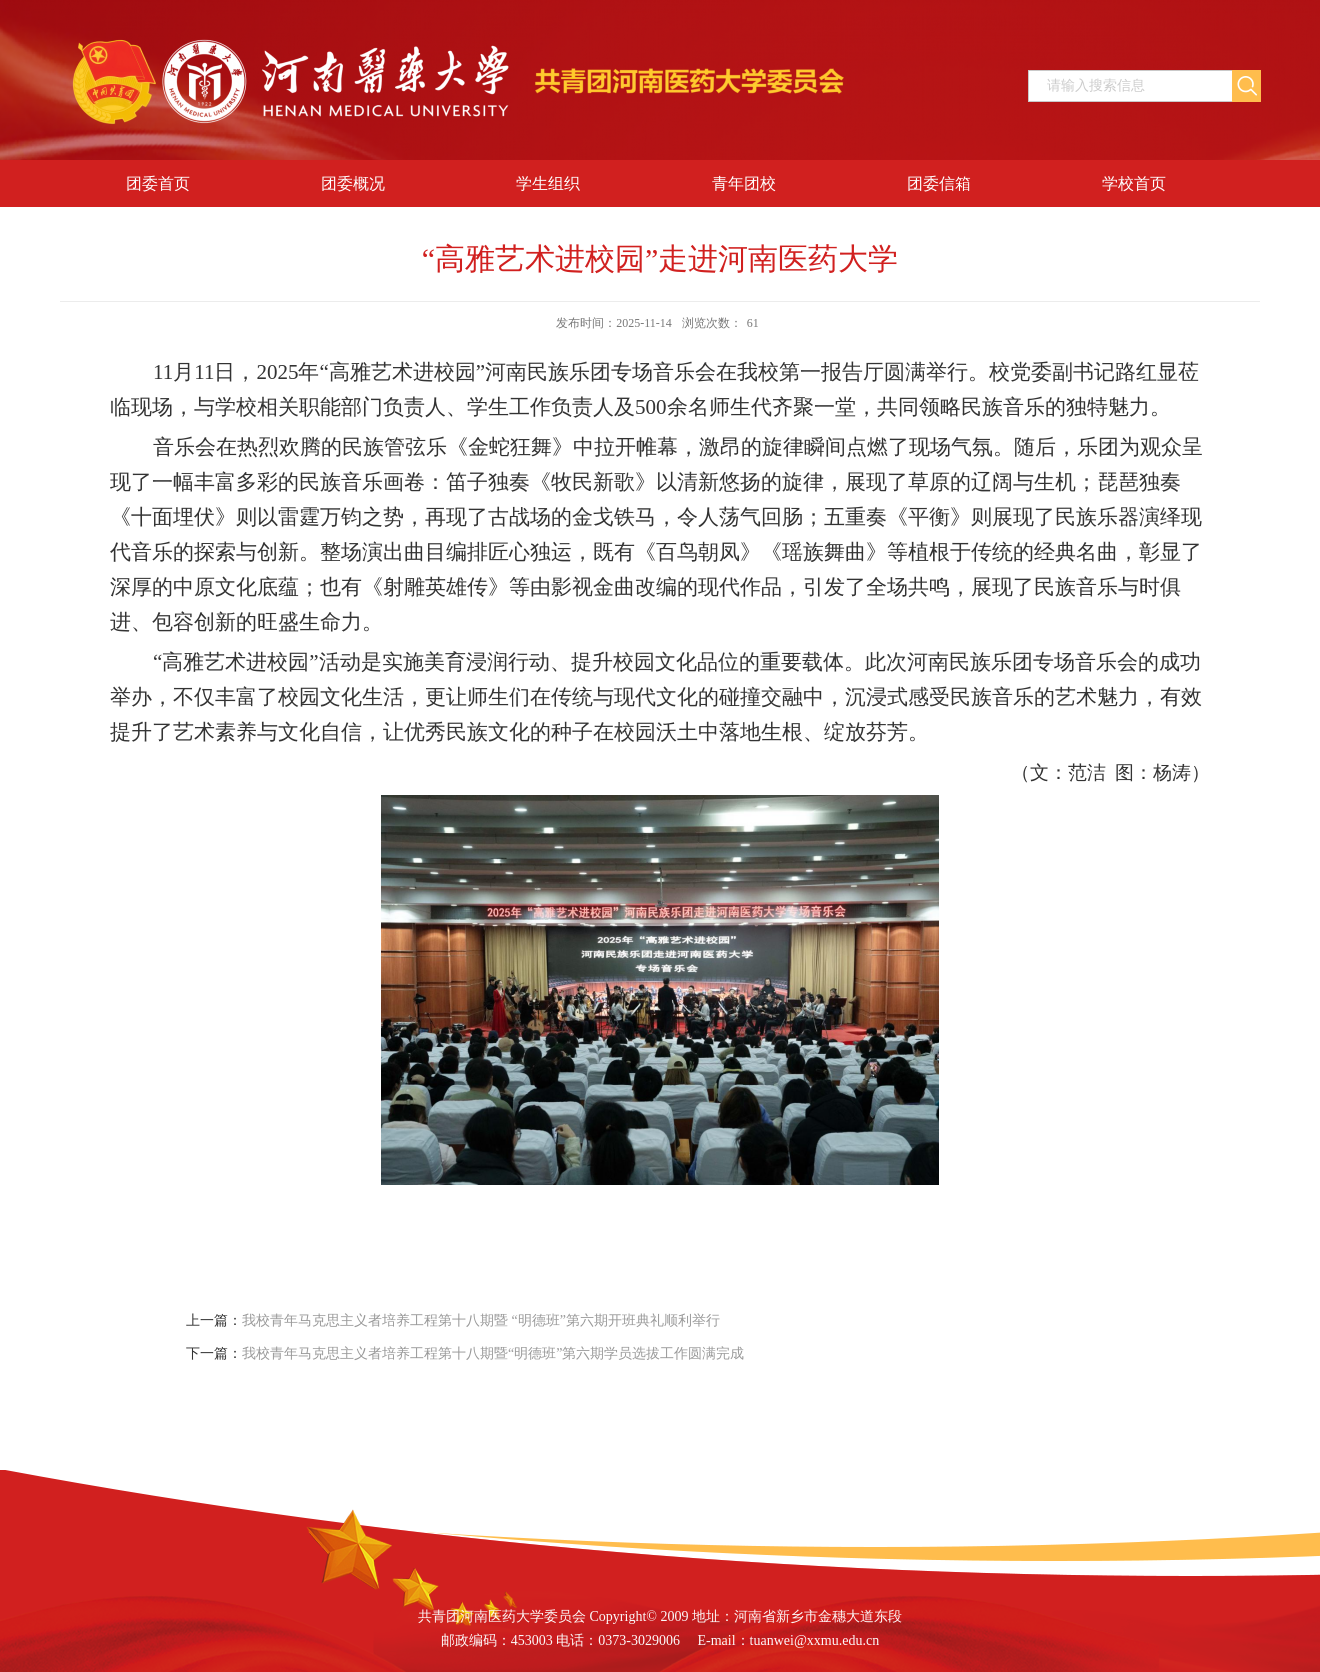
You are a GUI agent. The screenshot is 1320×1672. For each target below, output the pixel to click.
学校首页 (1134, 183)
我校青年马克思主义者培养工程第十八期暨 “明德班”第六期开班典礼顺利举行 (481, 1320)
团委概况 (353, 183)
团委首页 (158, 183)
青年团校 (744, 183)
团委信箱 (939, 183)
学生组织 (548, 183)
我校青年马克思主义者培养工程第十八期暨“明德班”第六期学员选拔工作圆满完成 (493, 1353)
